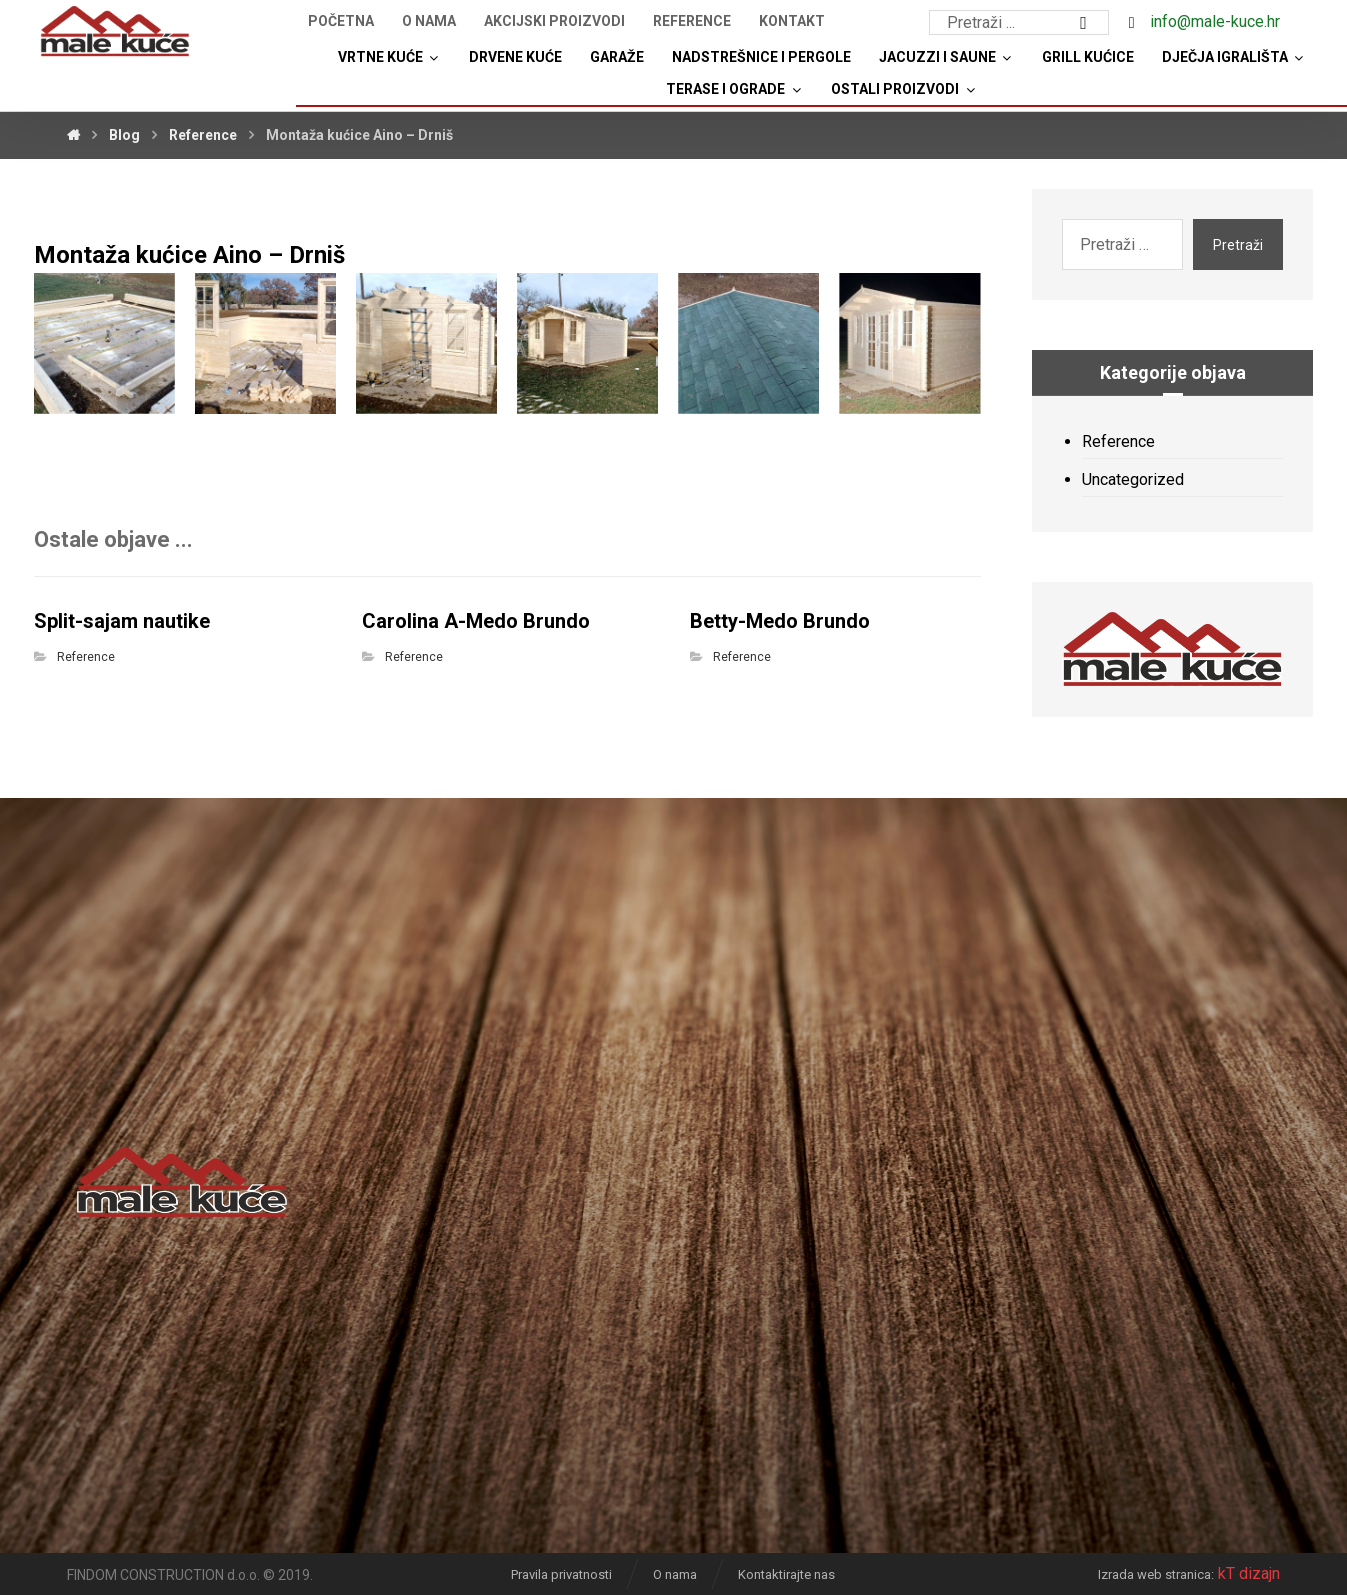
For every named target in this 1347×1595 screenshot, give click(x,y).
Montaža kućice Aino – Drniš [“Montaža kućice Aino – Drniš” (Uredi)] (189, 255)
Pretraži (1238, 245)
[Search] (1084, 23)
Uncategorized (1133, 479)
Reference (86, 657)
